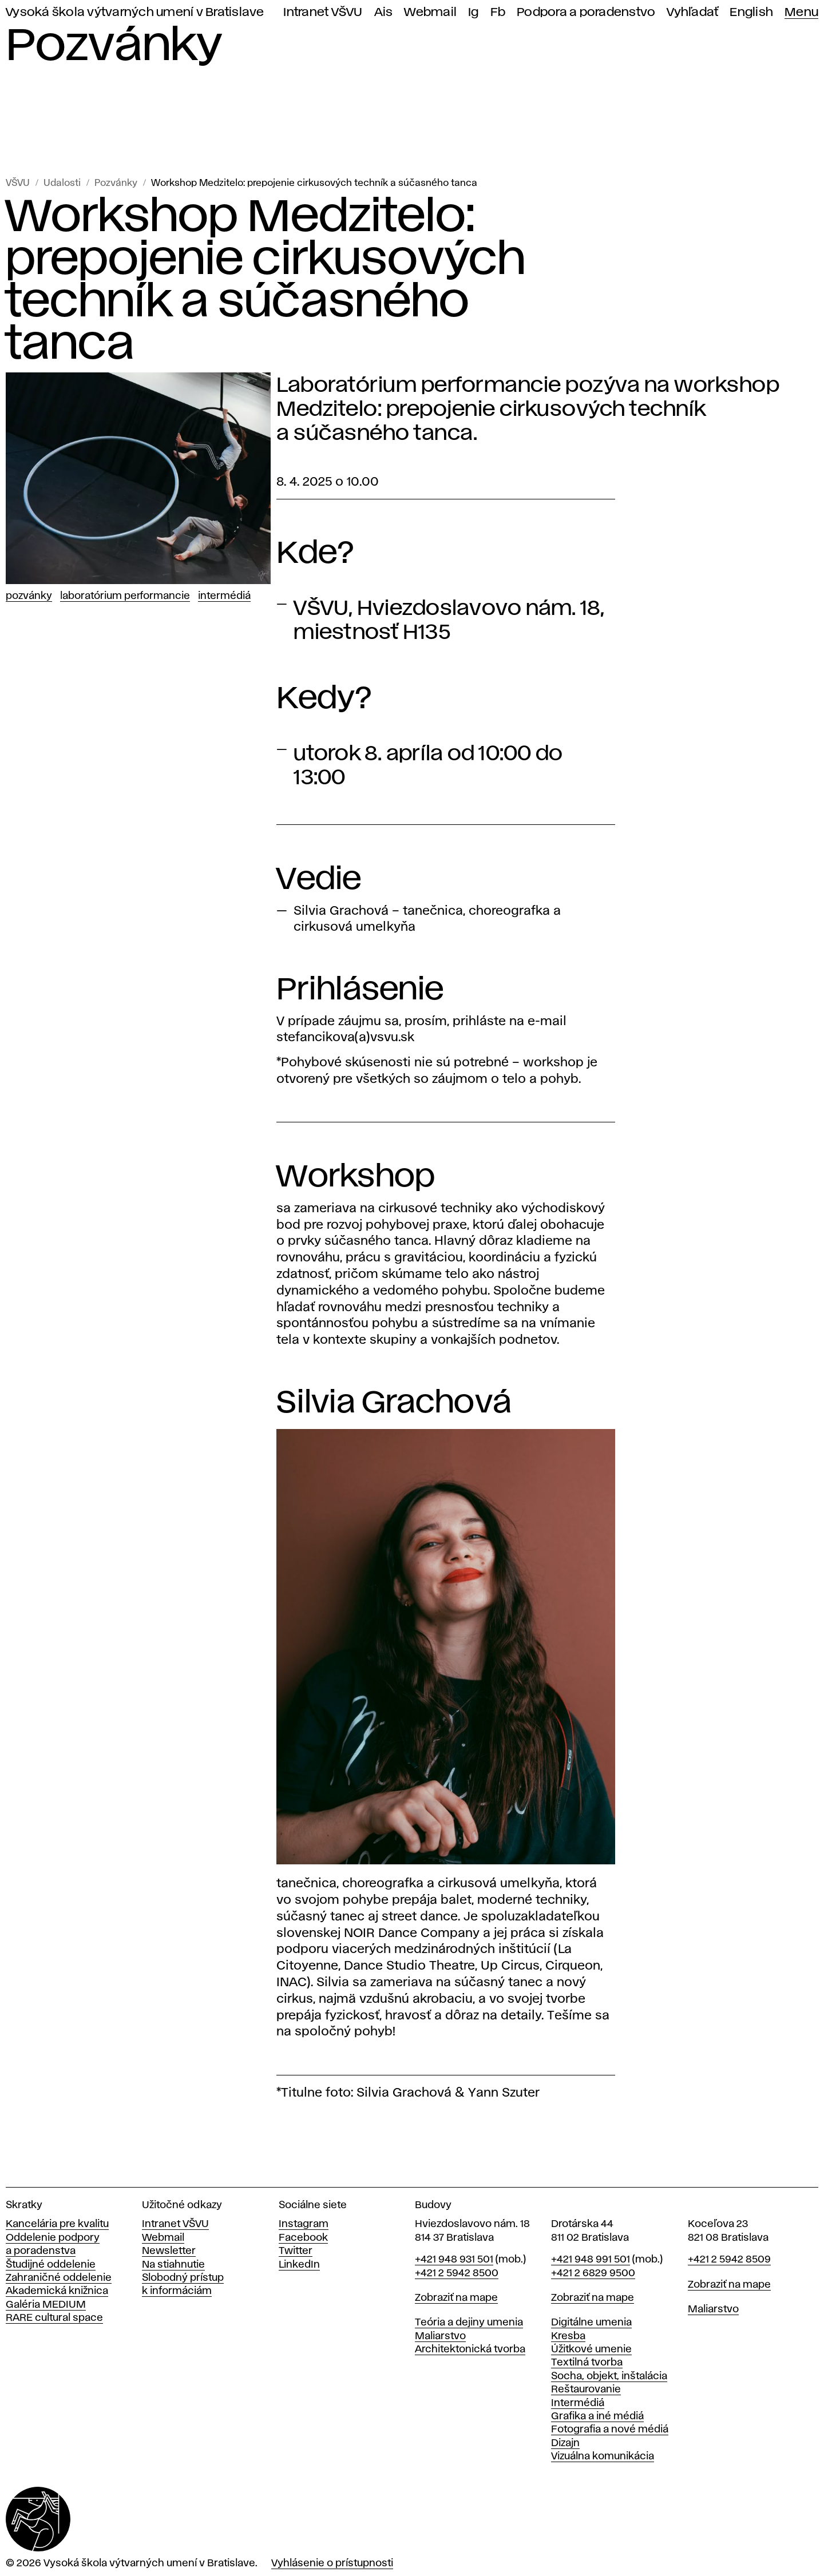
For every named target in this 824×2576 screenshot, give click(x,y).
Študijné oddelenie (51, 2264)
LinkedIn (299, 2264)
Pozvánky (115, 183)
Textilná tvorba (587, 2362)
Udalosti (62, 183)
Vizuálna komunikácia (602, 2456)
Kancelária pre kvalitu (57, 2224)
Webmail (430, 12)
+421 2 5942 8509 (729, 2259)
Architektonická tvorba (470, 2349)
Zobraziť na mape (456, 2298)
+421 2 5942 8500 (456, 2273)
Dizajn (565, 2443)
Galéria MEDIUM (46, 2304)
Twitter (295, 2251)
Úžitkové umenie (591, 2349)
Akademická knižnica (57, 2291)
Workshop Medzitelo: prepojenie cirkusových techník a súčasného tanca (314, 183)
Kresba (568, 2336)
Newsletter (169, 2251)
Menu (801, 12)
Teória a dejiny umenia (469, 2322)
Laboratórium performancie (125, 596)
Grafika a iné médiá (597, 2416)
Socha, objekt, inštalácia (609, 2376)
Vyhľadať (692, 12)
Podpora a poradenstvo (586, 12)
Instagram (303, 2224)
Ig (473, 12)
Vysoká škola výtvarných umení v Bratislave (135, 12)
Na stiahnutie (173, 2264)
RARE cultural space (54, 2318)
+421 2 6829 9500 (593, 2273)
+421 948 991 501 (590, 2259)
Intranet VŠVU (322, 12)
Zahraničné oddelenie (59, 2278)
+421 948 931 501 (454, 2259)
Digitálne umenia (591, 2322)
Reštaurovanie (586, 2389)
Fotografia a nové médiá (609, 2429)
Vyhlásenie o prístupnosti (332, 2563)
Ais (383, 12)
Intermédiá (224, 596)
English (751, 12)
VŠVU (18, 183)
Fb (498, 12)
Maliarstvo (440, 2336)
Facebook (303, 2237)
